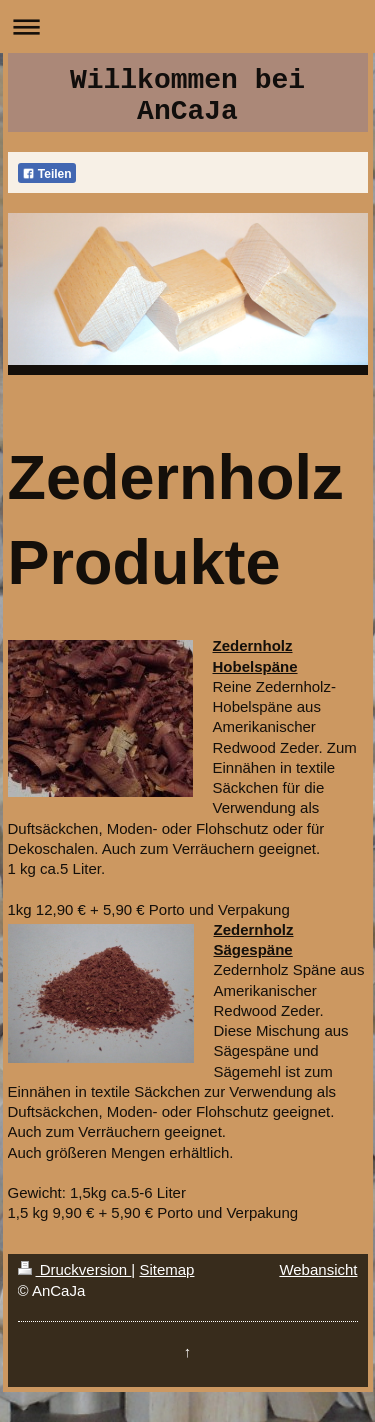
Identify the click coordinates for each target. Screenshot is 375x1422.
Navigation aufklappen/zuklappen (187, 26)
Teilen (47, 174)
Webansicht (318, 1269)
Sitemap (166, 1269)
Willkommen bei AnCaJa (187, 96)
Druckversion (75, 1269)
